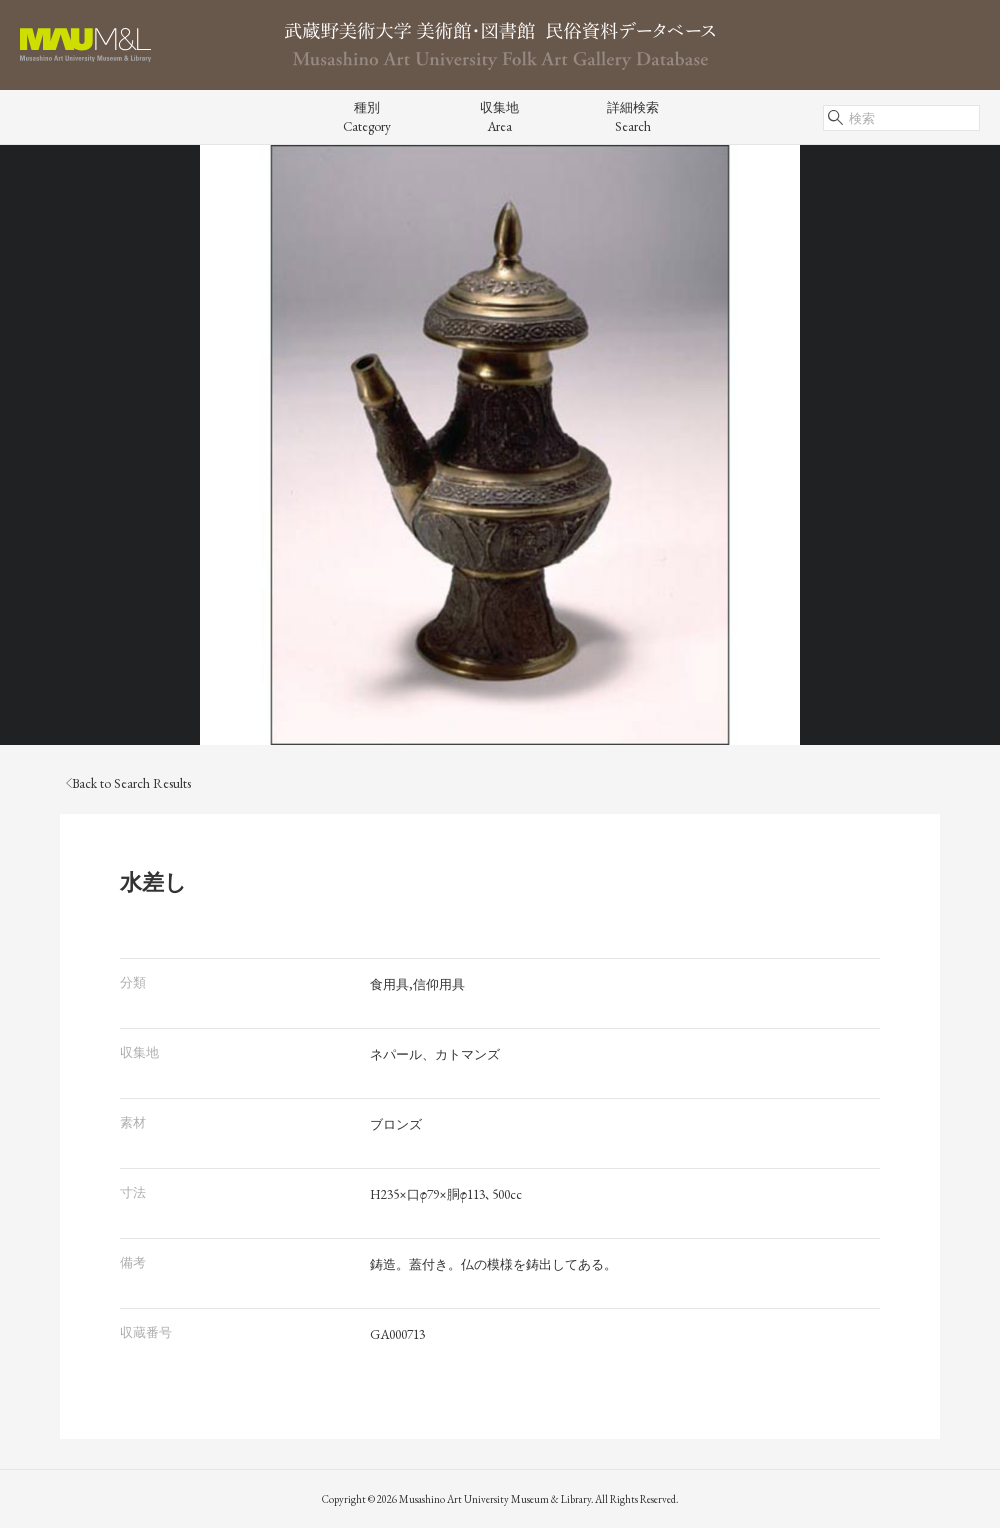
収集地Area (499, 117)
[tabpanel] (500, 445)
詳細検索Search (633, 117)
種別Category (367, 117)
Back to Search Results (128, 783)
